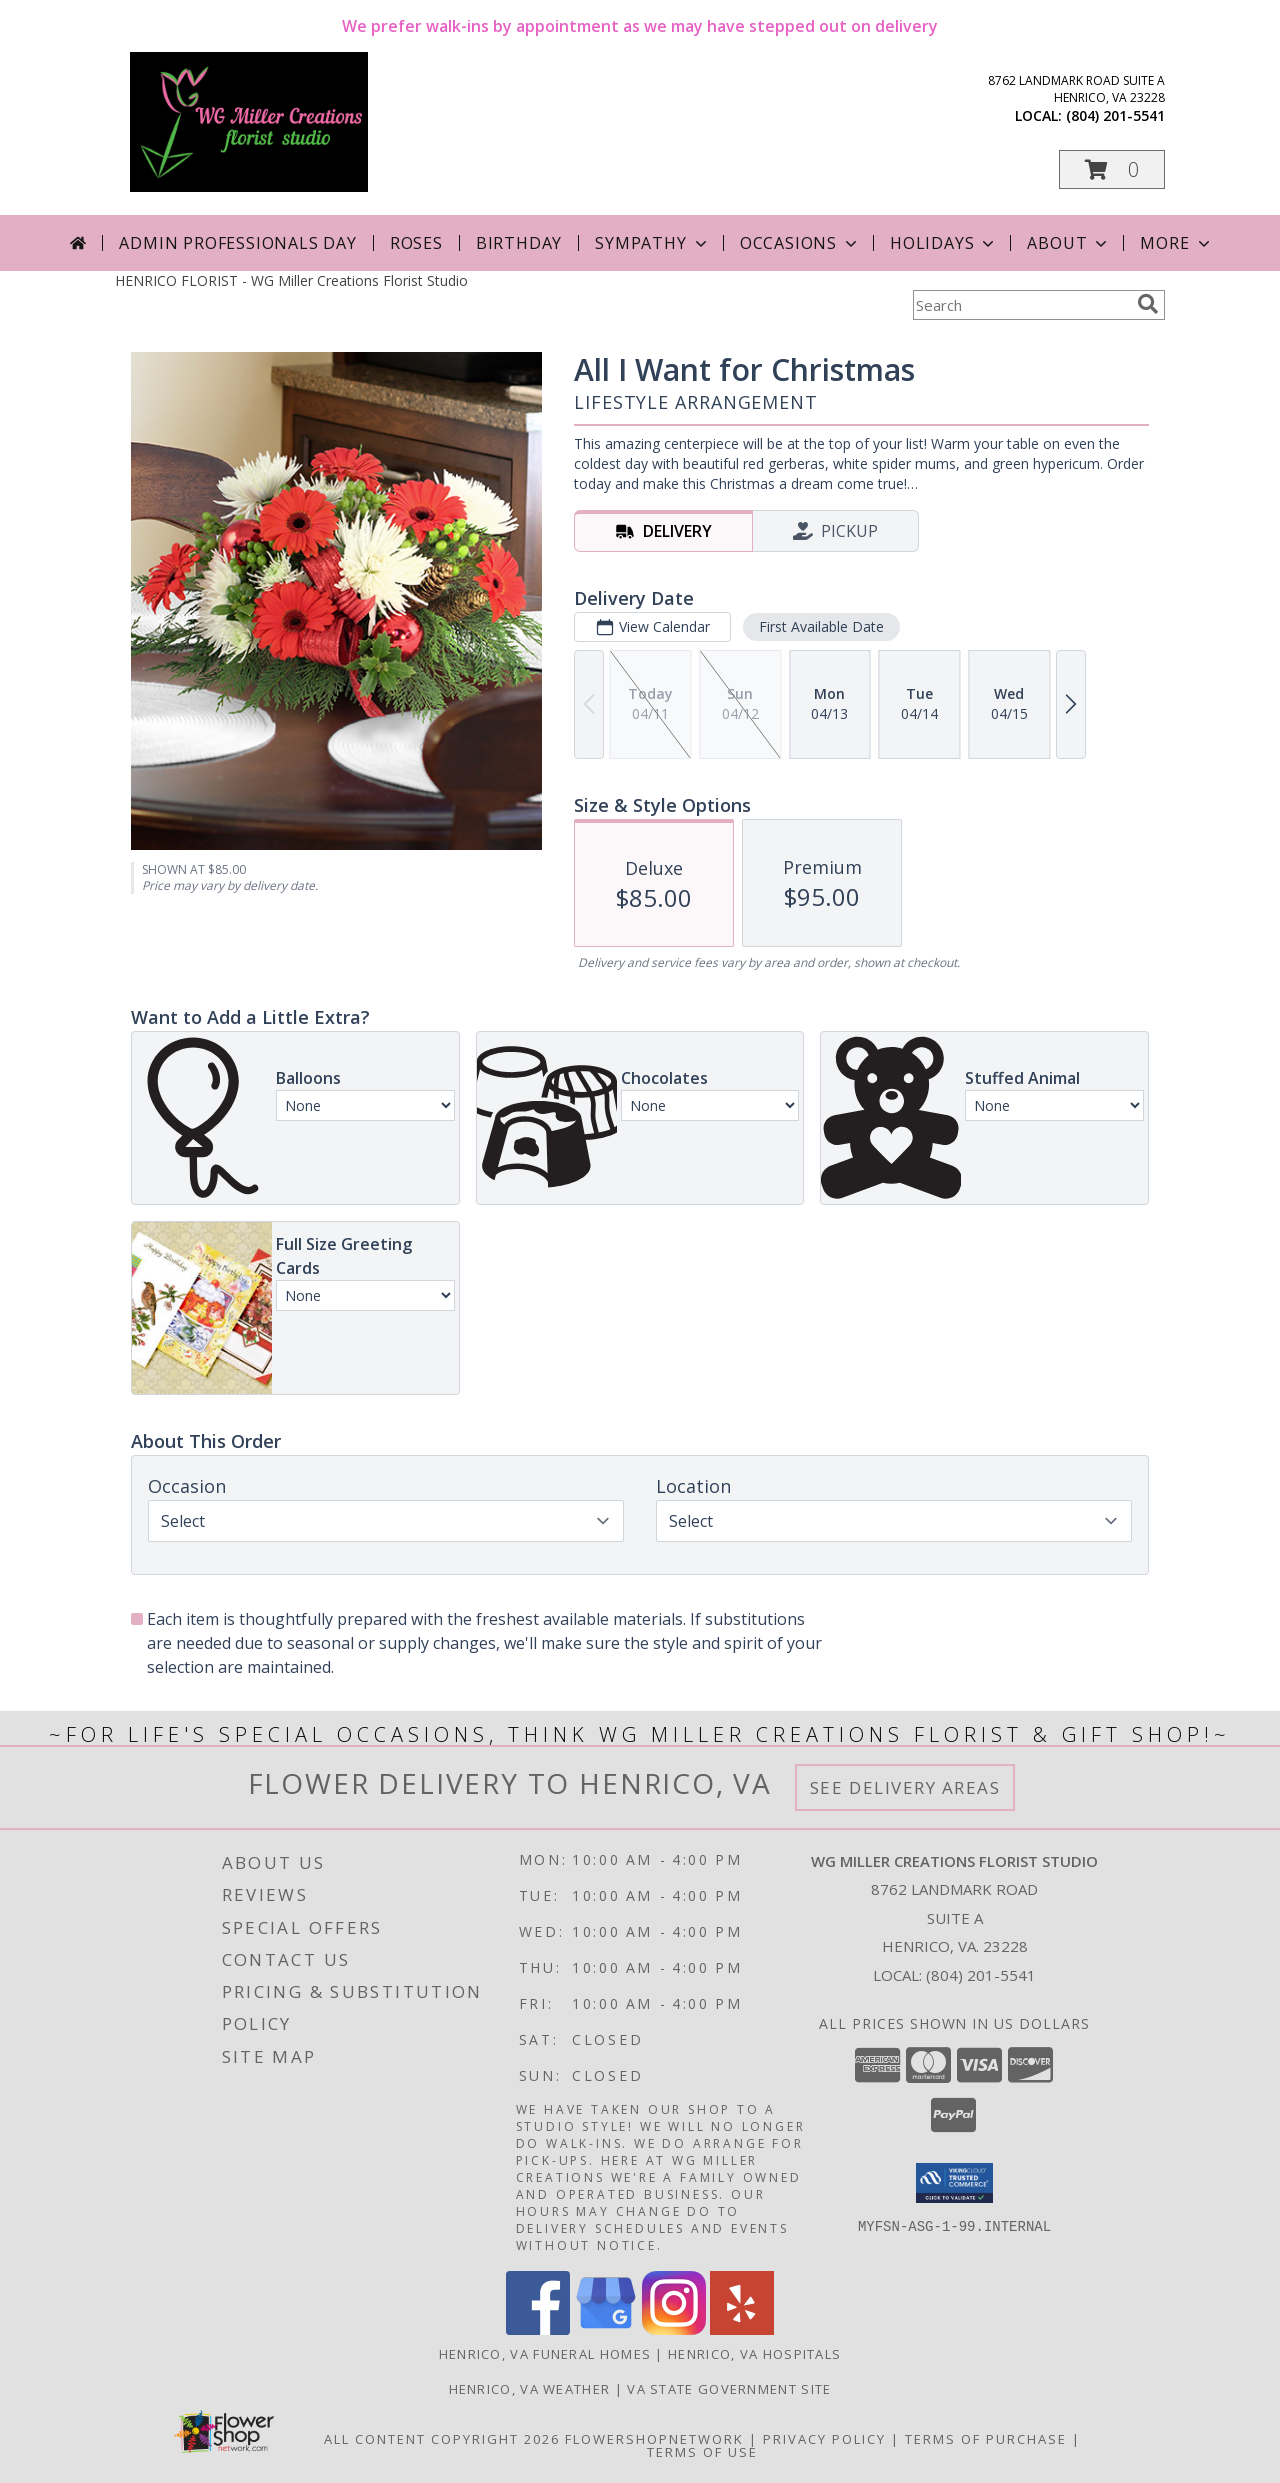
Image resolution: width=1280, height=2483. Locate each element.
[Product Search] (1021, 305)
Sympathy (652, 243)
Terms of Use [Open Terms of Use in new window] (702, 2452)
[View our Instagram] (674, 2329)
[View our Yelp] (742, 2329)
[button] (1112, 169)
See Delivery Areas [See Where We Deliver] (905, 1787)
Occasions (800, 243)
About (1069, 243)
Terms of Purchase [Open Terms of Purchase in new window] (986, 2439)
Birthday (519, 243)
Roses (416, 243)
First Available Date (821, 626)
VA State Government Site (729, 2389)
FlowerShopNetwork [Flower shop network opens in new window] (654, 2439)
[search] (1148, 304)
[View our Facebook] (538, 2329)
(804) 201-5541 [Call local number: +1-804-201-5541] (1115, 115)
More (1176, 243)
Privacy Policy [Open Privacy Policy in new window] (824, 2439)
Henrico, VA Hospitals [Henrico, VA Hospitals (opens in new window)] (754, 2354)
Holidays (944, 243)
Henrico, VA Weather (530, 2389)
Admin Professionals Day (237, 243)
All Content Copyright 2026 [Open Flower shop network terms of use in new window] (442, 2439)
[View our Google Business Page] (606, 2329)
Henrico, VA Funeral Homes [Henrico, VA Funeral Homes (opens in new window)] (545, 2354)
